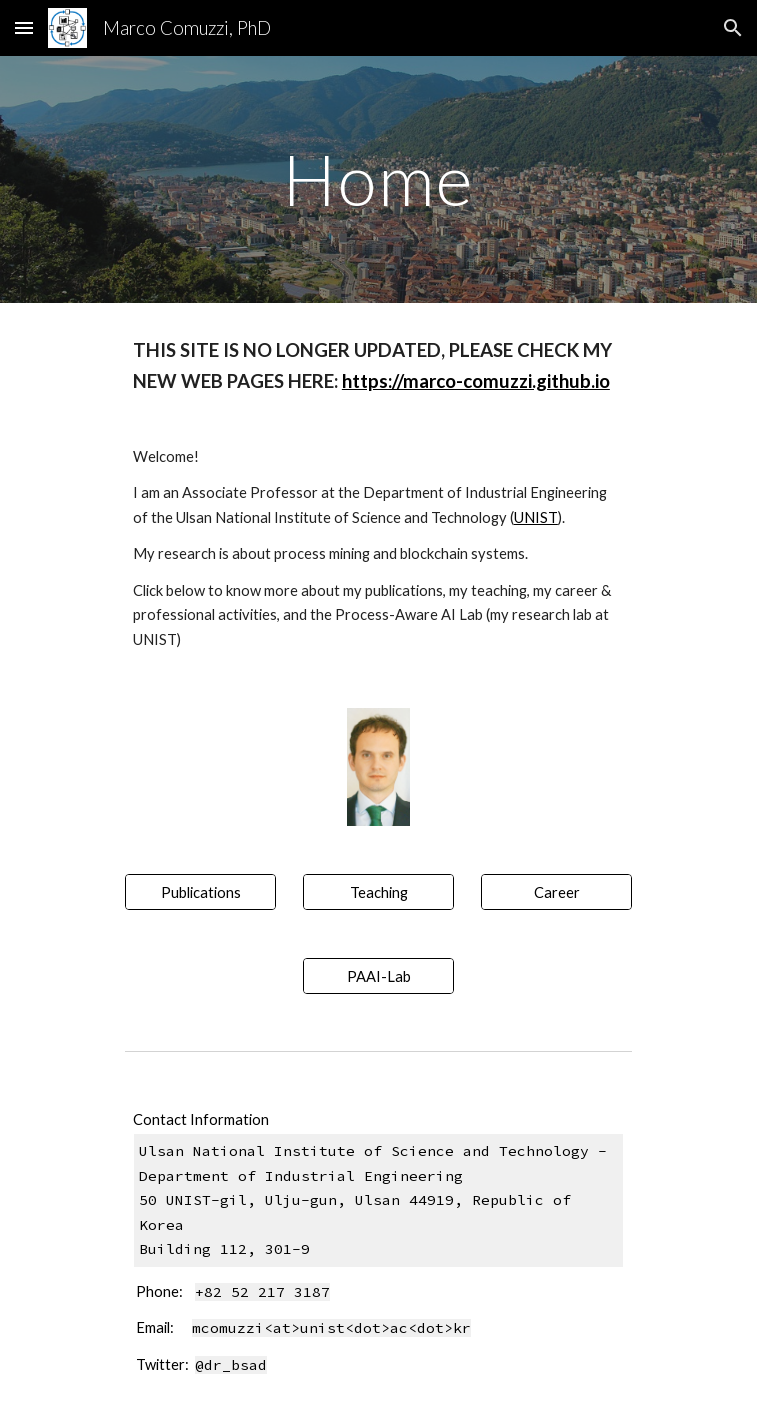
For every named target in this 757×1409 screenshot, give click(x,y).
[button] (24, 27)
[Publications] (200, 892)
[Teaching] (378, 892)
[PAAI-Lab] (378, 976)
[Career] (556, 892)
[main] (378, 179)
